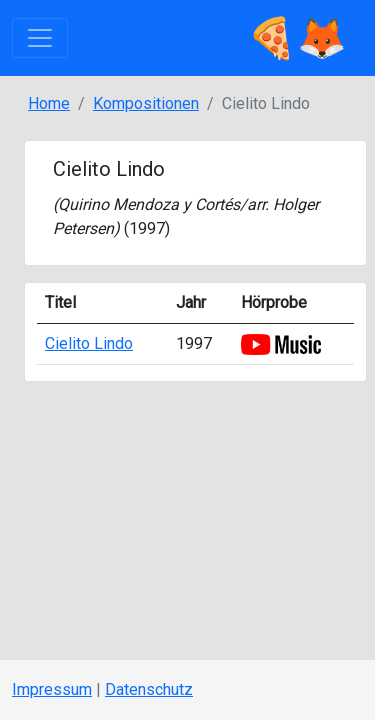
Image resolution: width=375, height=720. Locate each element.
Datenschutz (149, 689)
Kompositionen (146, 103)
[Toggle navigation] (40, 38)
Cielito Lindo (89, 343)
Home (49, 103)
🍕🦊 (297, 38)
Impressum (52, 689)
